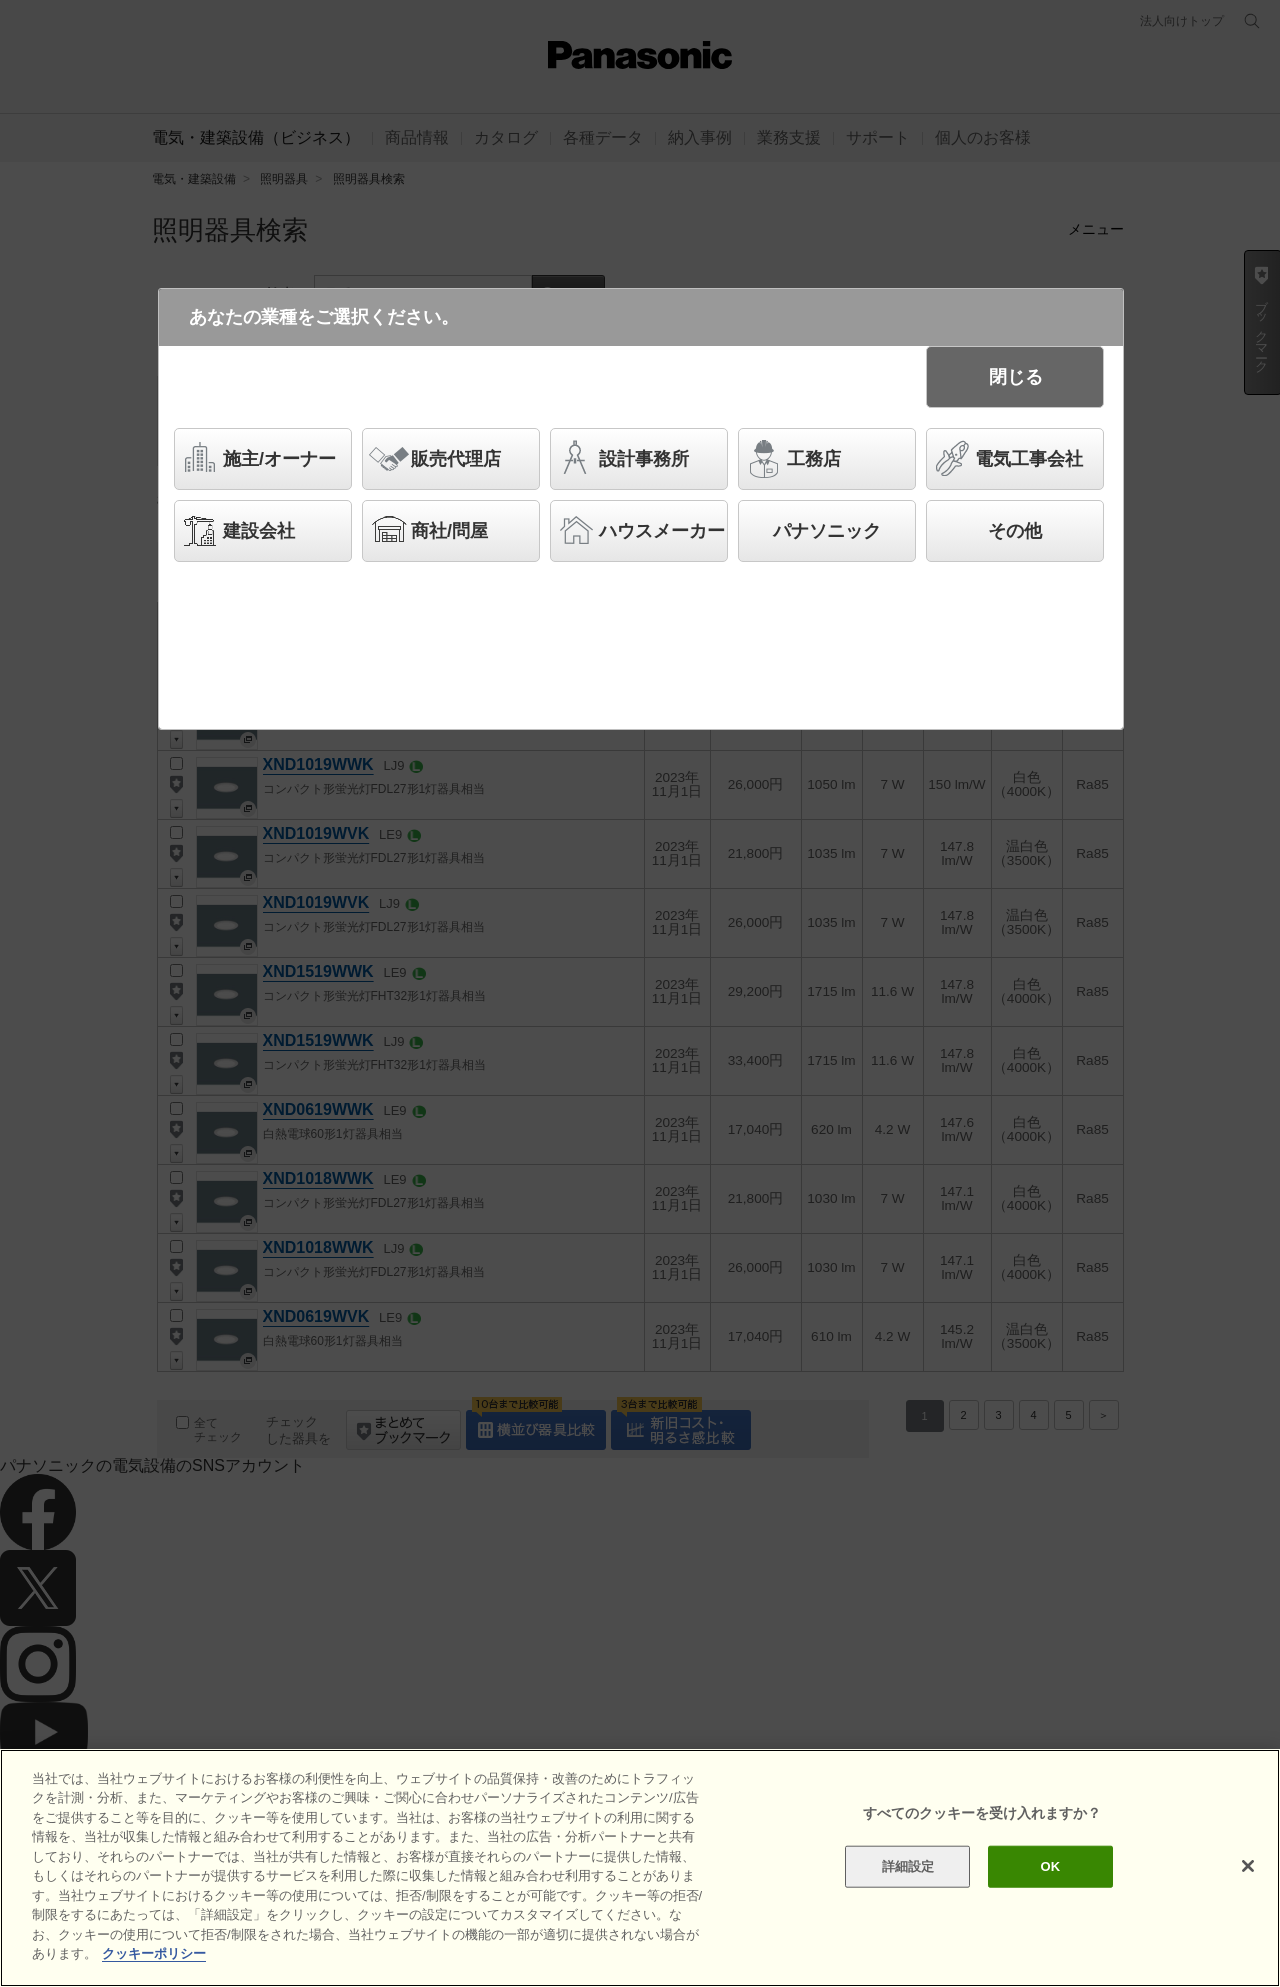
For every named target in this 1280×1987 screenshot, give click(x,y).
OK (1050, 1866)
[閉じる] (1248, 1866)
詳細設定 (908, 1866)
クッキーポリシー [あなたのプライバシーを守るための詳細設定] (154, 1953)
